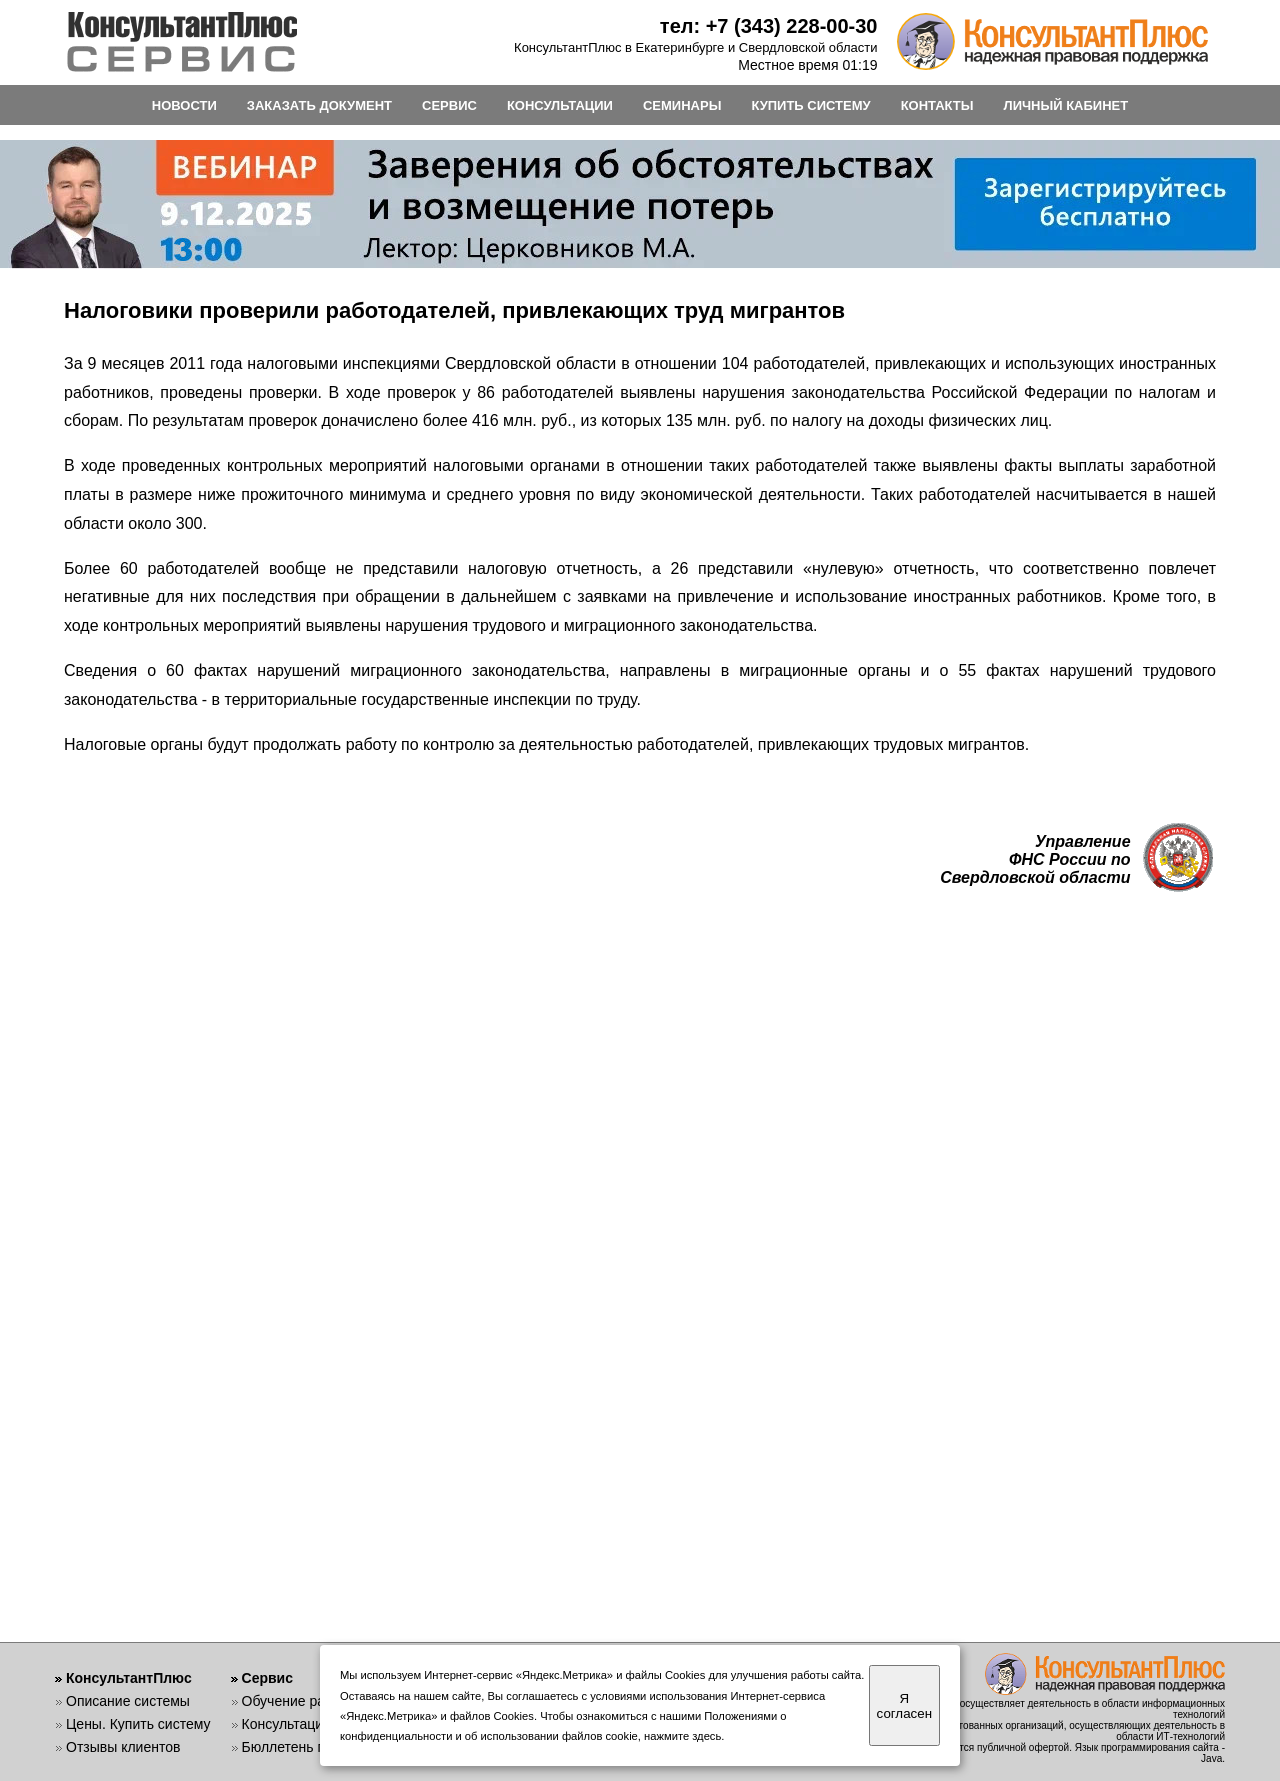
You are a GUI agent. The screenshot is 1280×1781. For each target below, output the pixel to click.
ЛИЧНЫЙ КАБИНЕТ (1066, 105)
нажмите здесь (682, 1736)
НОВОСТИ (184, 105)
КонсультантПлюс (129, 1678)
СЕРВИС (449, 105)
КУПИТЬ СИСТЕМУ (810, 105)
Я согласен (904, 1706)
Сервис (267, 1678)
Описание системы (128, 1701)
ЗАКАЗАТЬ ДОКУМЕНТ (319, 105)
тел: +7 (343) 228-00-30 (769, 26)
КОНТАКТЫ (937, 105)
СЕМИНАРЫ (682, 105)
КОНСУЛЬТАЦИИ (560, 105)
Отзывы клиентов (123, 1747)
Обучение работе (298, 1701)
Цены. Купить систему (138, 1724)
